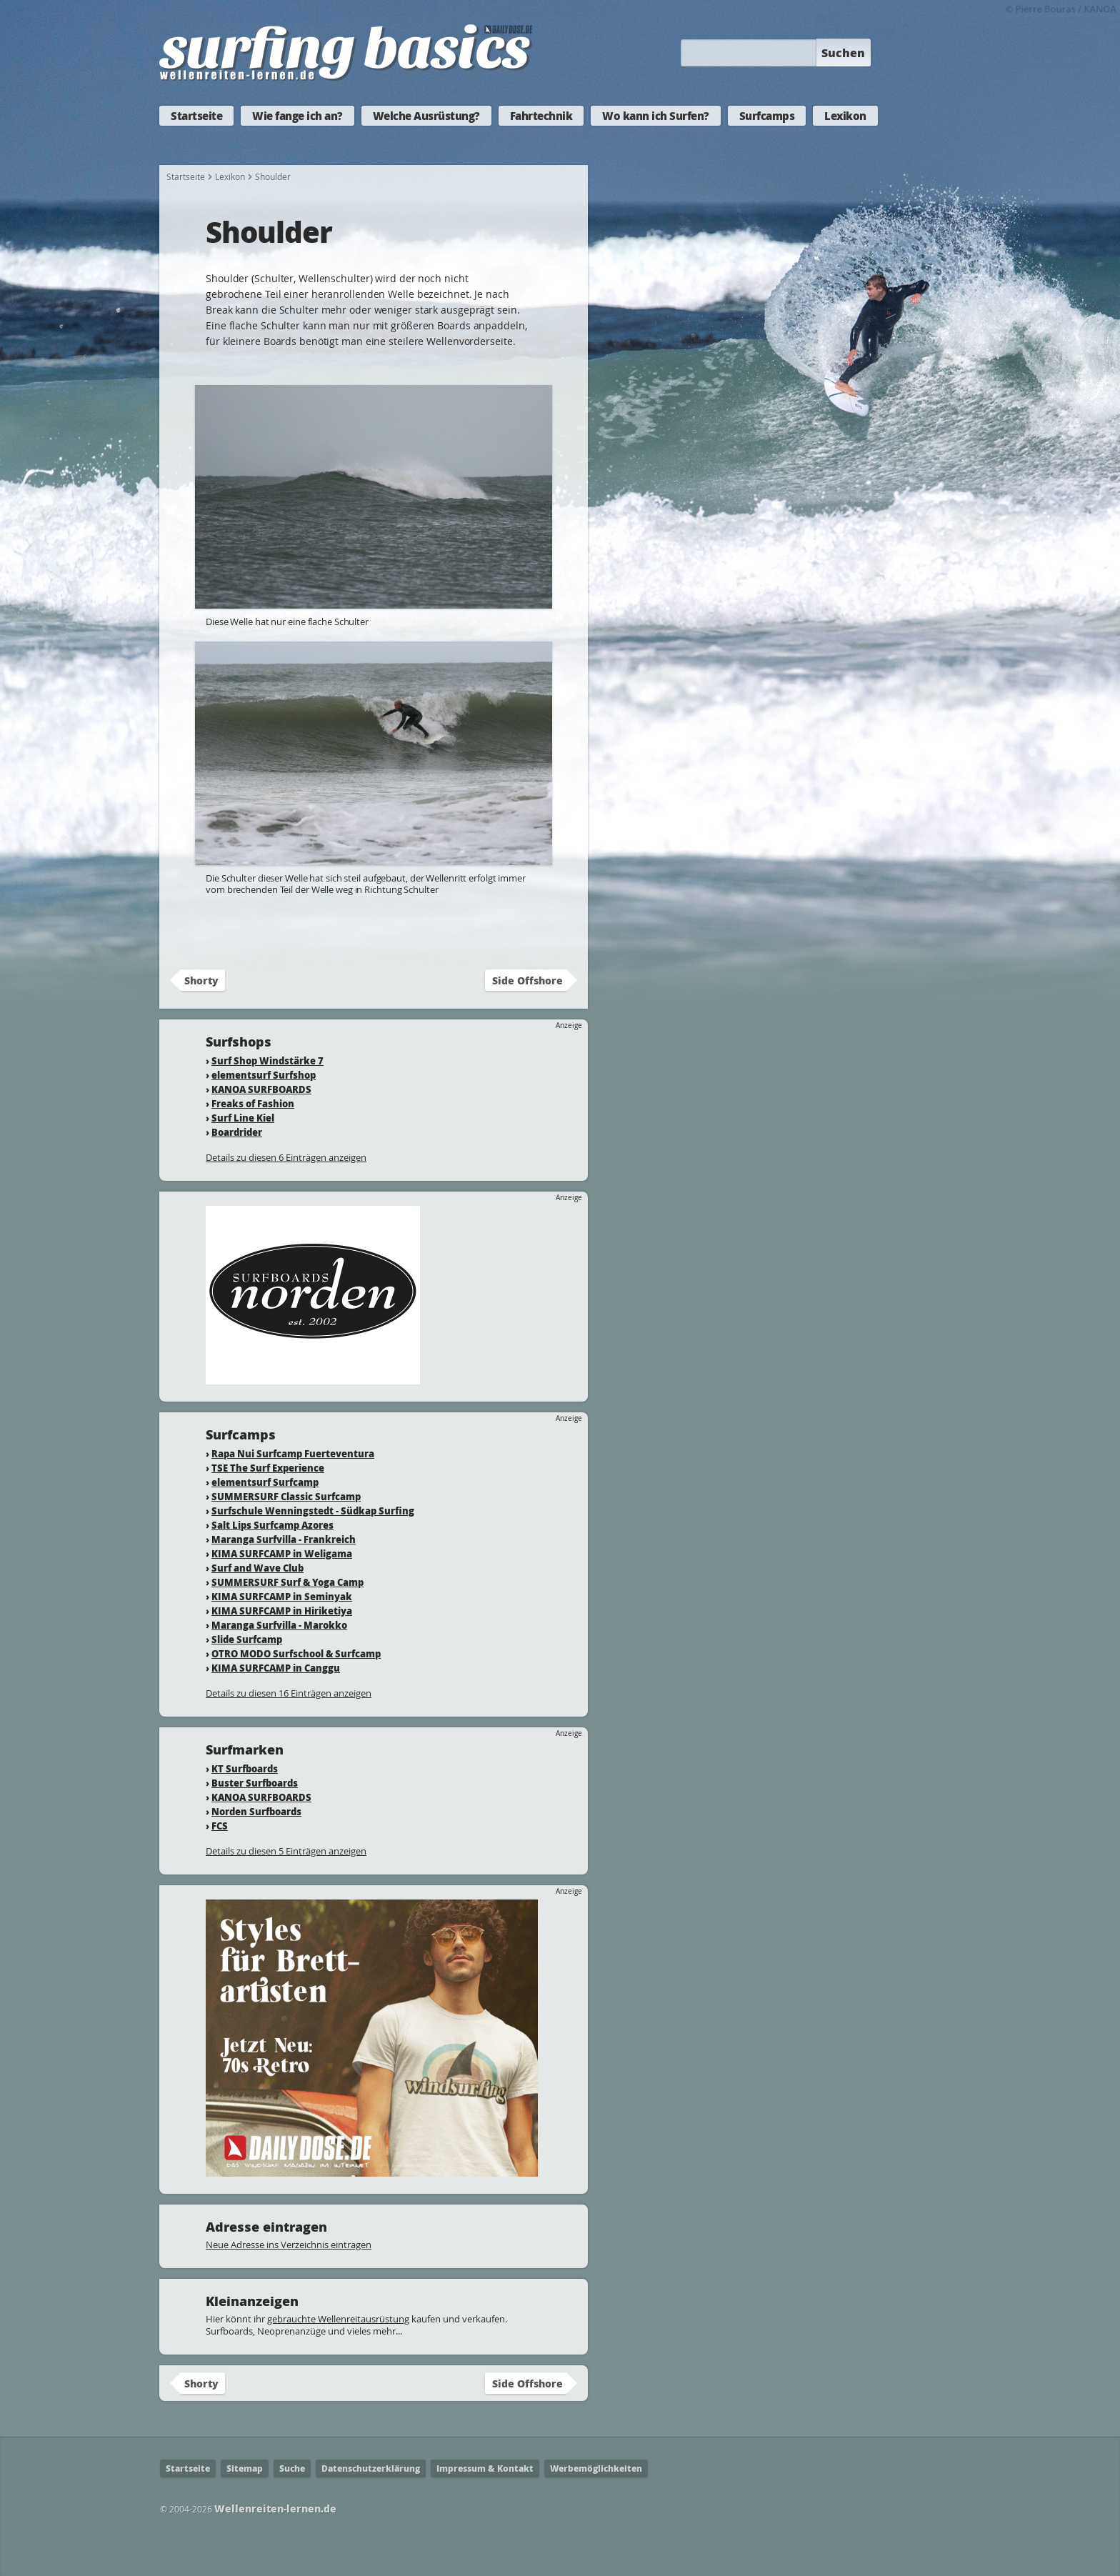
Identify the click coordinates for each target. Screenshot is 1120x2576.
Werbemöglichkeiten (596, 2468)
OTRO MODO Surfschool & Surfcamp (296, 1653)
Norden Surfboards (256, 1811)
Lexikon (845, 116)
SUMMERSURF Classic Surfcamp (286, 1496)
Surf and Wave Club (257, 1567)
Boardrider (236, 1132)
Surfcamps (767, 116)
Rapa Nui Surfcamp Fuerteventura (292, 1453)
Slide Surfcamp (246, 1639)
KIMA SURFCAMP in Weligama (281, 1553)
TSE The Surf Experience (267, 1467)
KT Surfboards (244, 1768)
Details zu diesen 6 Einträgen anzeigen (286, 1157)
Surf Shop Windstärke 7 (267, 1060)
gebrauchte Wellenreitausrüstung (338, 2318)
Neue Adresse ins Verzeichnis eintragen (288, 2244)
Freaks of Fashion (252, 1103)
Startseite (196, 116)
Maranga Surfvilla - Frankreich (283, 1539)
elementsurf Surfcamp (265, 1482)
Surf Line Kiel (242, 1117)
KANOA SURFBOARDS (261, 1089)
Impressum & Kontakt (485, 2468)
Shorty (201, 980)
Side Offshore (527, 980)
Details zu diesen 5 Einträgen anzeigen (286, 1850)
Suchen (843, 52)
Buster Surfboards (254, 1782)
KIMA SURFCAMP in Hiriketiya (281, 1610)
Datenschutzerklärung (370, 2468)
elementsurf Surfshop (263, 1075)
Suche (292, 2468)
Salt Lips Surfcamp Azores (272, 1525)
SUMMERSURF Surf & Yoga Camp (287, 1582)
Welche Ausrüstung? (426, 116)
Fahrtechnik (541, 116)
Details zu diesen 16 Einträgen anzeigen (288, 1693)
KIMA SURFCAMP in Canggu (275, 1667)
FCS (219, 1825)
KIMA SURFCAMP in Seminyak (281, 1596)
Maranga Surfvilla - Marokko (279, 1625)
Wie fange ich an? (297, 116)
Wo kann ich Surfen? (655, 116)
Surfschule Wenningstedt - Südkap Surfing (312, 1510)
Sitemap (244, 2468)
